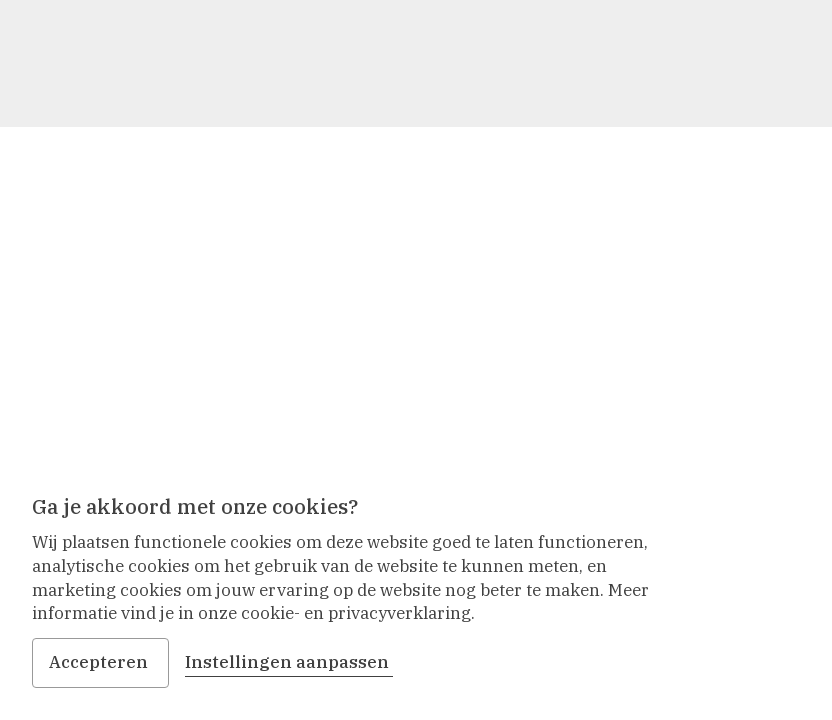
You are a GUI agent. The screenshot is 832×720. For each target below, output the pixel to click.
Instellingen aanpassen (289, 662)
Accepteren (100, 662)
